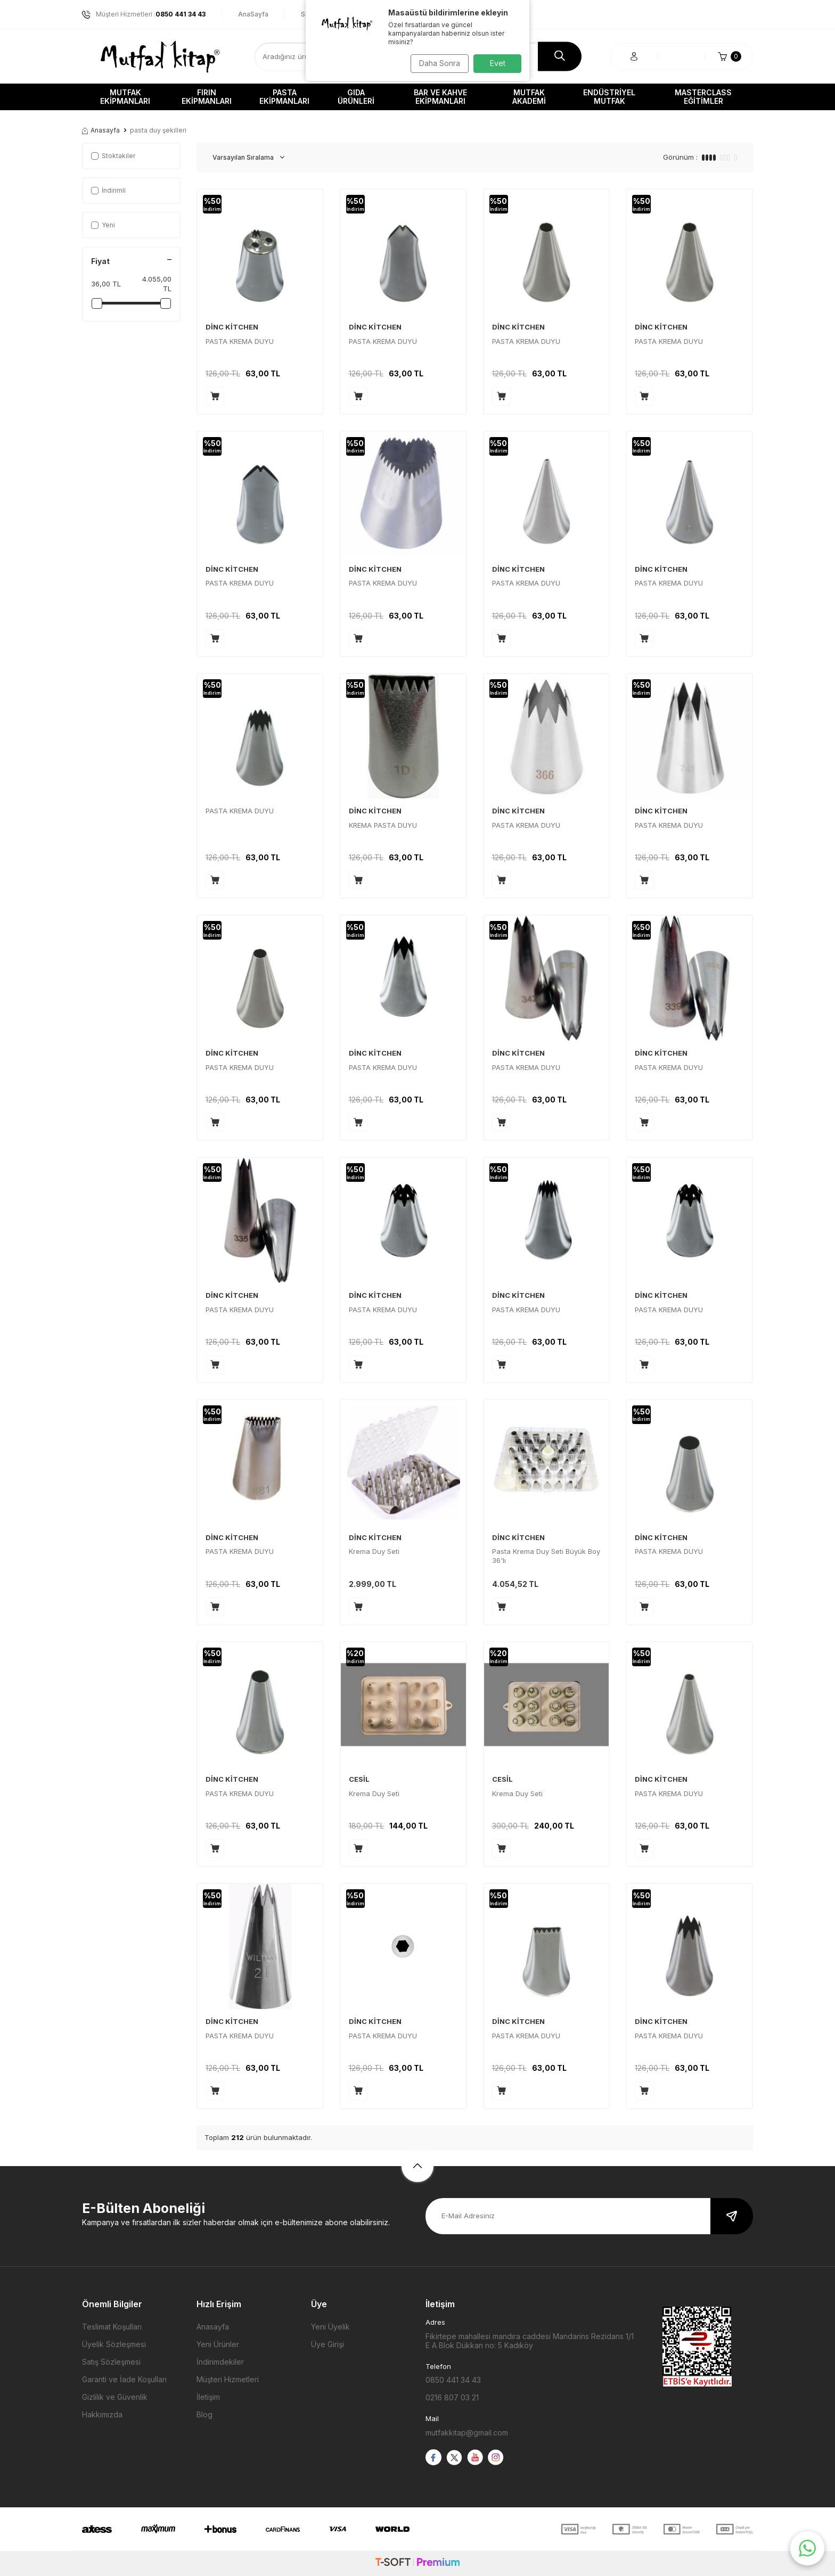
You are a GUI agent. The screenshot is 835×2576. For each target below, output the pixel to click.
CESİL (359, 1779)
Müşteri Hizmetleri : (144, 14)
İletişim (208, 2396)
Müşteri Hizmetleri (228, 2379)
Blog (204, 2414)
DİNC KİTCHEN (232, 327)
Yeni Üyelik (330, 2326)
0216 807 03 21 (452, 2397)
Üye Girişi (327, 2344)
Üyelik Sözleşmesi (114, 2344)
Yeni (103, 225)
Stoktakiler (113, 156)
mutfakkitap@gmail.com (466, 2432)
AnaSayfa (253, 14)
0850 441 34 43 (453, 2379)
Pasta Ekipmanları (284, 96)
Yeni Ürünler (218, 2344)
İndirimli (108, 190)
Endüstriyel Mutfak (609, 96)
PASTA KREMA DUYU (240, 341)
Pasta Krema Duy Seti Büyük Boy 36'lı (546, 1556)
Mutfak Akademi (529, 96)
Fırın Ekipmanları (207, 96)
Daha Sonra (436, 63)
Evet (497, 63)
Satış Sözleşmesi (111, 2361)
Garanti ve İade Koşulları (124, 2379)
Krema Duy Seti (374, 1551)
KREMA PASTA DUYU (383, 825)
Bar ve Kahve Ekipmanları (440, 96)
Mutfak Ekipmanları (125, 96)
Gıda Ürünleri (356, 96)
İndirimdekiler (220, 2361)
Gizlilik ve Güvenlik (115, 2396)
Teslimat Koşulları (112, 2326)
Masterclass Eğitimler (703, 96)
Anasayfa (101, 130)
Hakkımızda (102, 2414)
